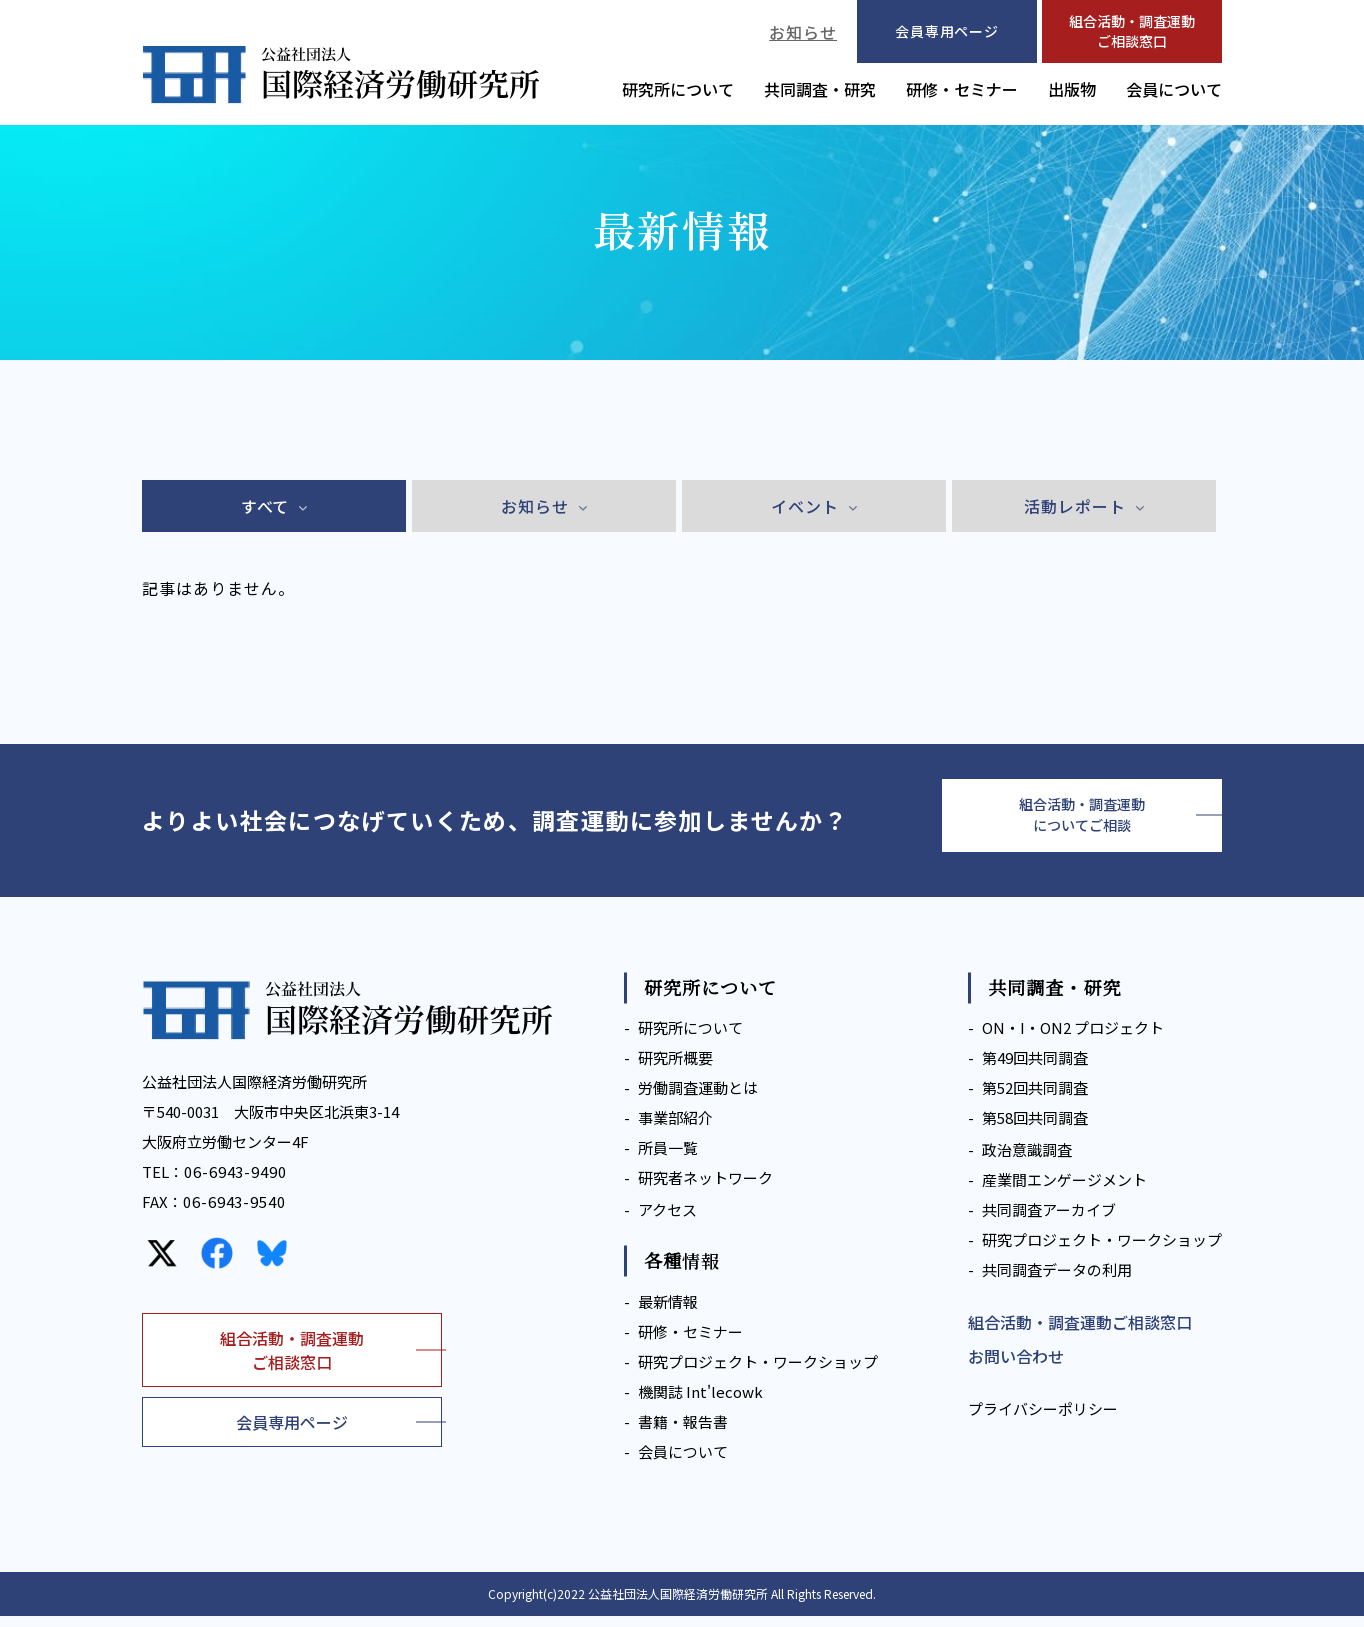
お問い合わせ (1016, 1368)
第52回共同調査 (1035, 1099)
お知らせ (803, 32)
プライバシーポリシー (1043, 1419)
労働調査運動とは (698, 1099)
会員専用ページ (292, 1433)
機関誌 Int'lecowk (700, 1402)
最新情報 (668, 1312)
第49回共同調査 (1035, 1069)
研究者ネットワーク (705, 1189)
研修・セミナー (962, 89)
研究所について (678, 89)
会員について (1174, 89)
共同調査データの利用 (1057, 1281)
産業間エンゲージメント (1064, 1191)
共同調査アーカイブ (1049, 1221)
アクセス (667, 1221)
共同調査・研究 (820, 89)
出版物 (1072, 89)
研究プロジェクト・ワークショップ (758, 1372)
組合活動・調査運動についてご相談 (1082, 821)
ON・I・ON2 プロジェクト (1073, 1039)
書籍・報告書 (683, 1432)
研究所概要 (675, 1069)
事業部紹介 (675, 1129)
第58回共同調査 (1035, 1129)
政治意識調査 (1027, 1161)
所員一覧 (668, 1159)
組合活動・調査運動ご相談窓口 (1132, 31)
